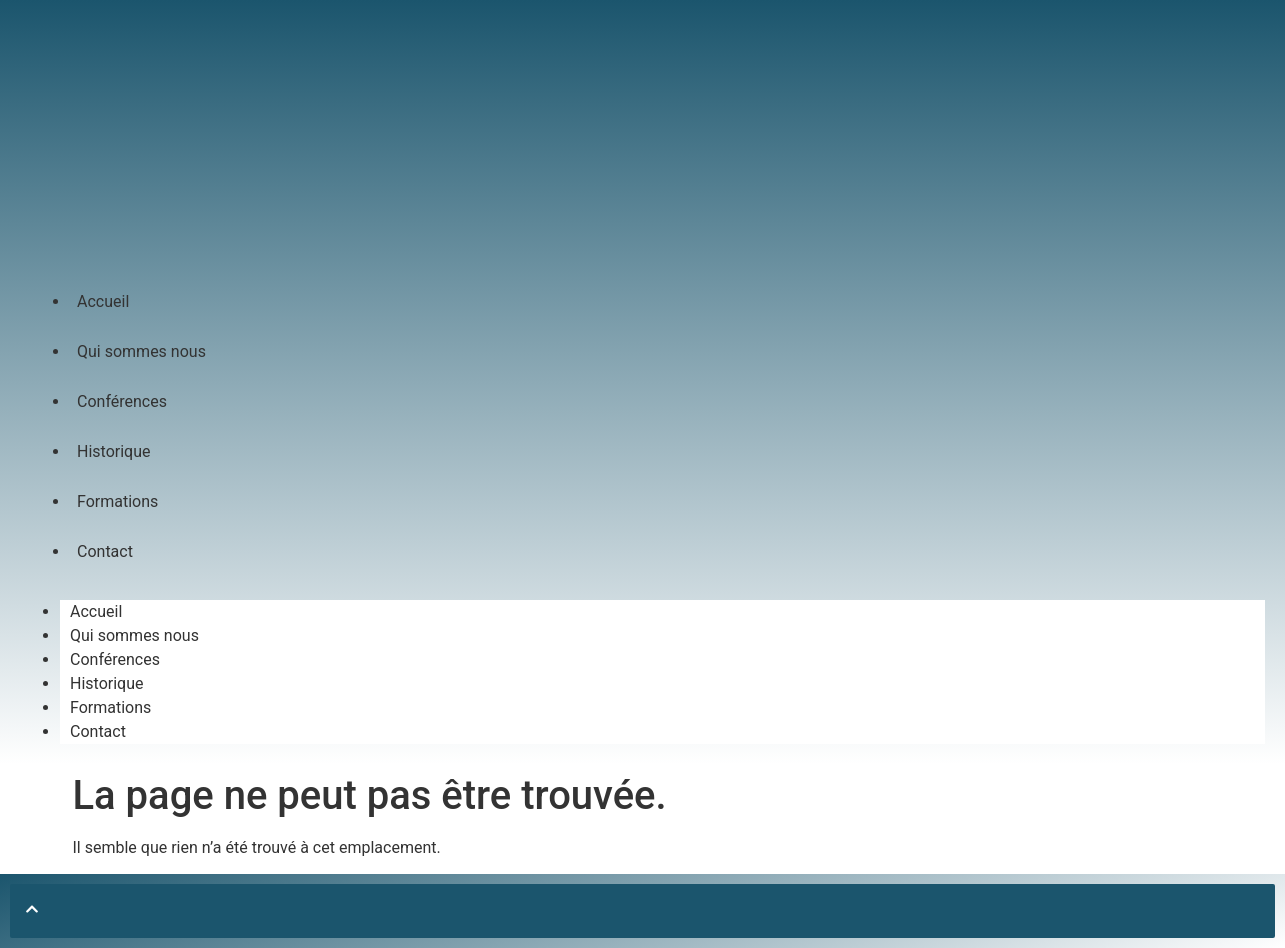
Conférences (122, 401)
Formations (117, 501)
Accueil (103, 301)
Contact (105, 551)
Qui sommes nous (141, 351)
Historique (113, 451)
